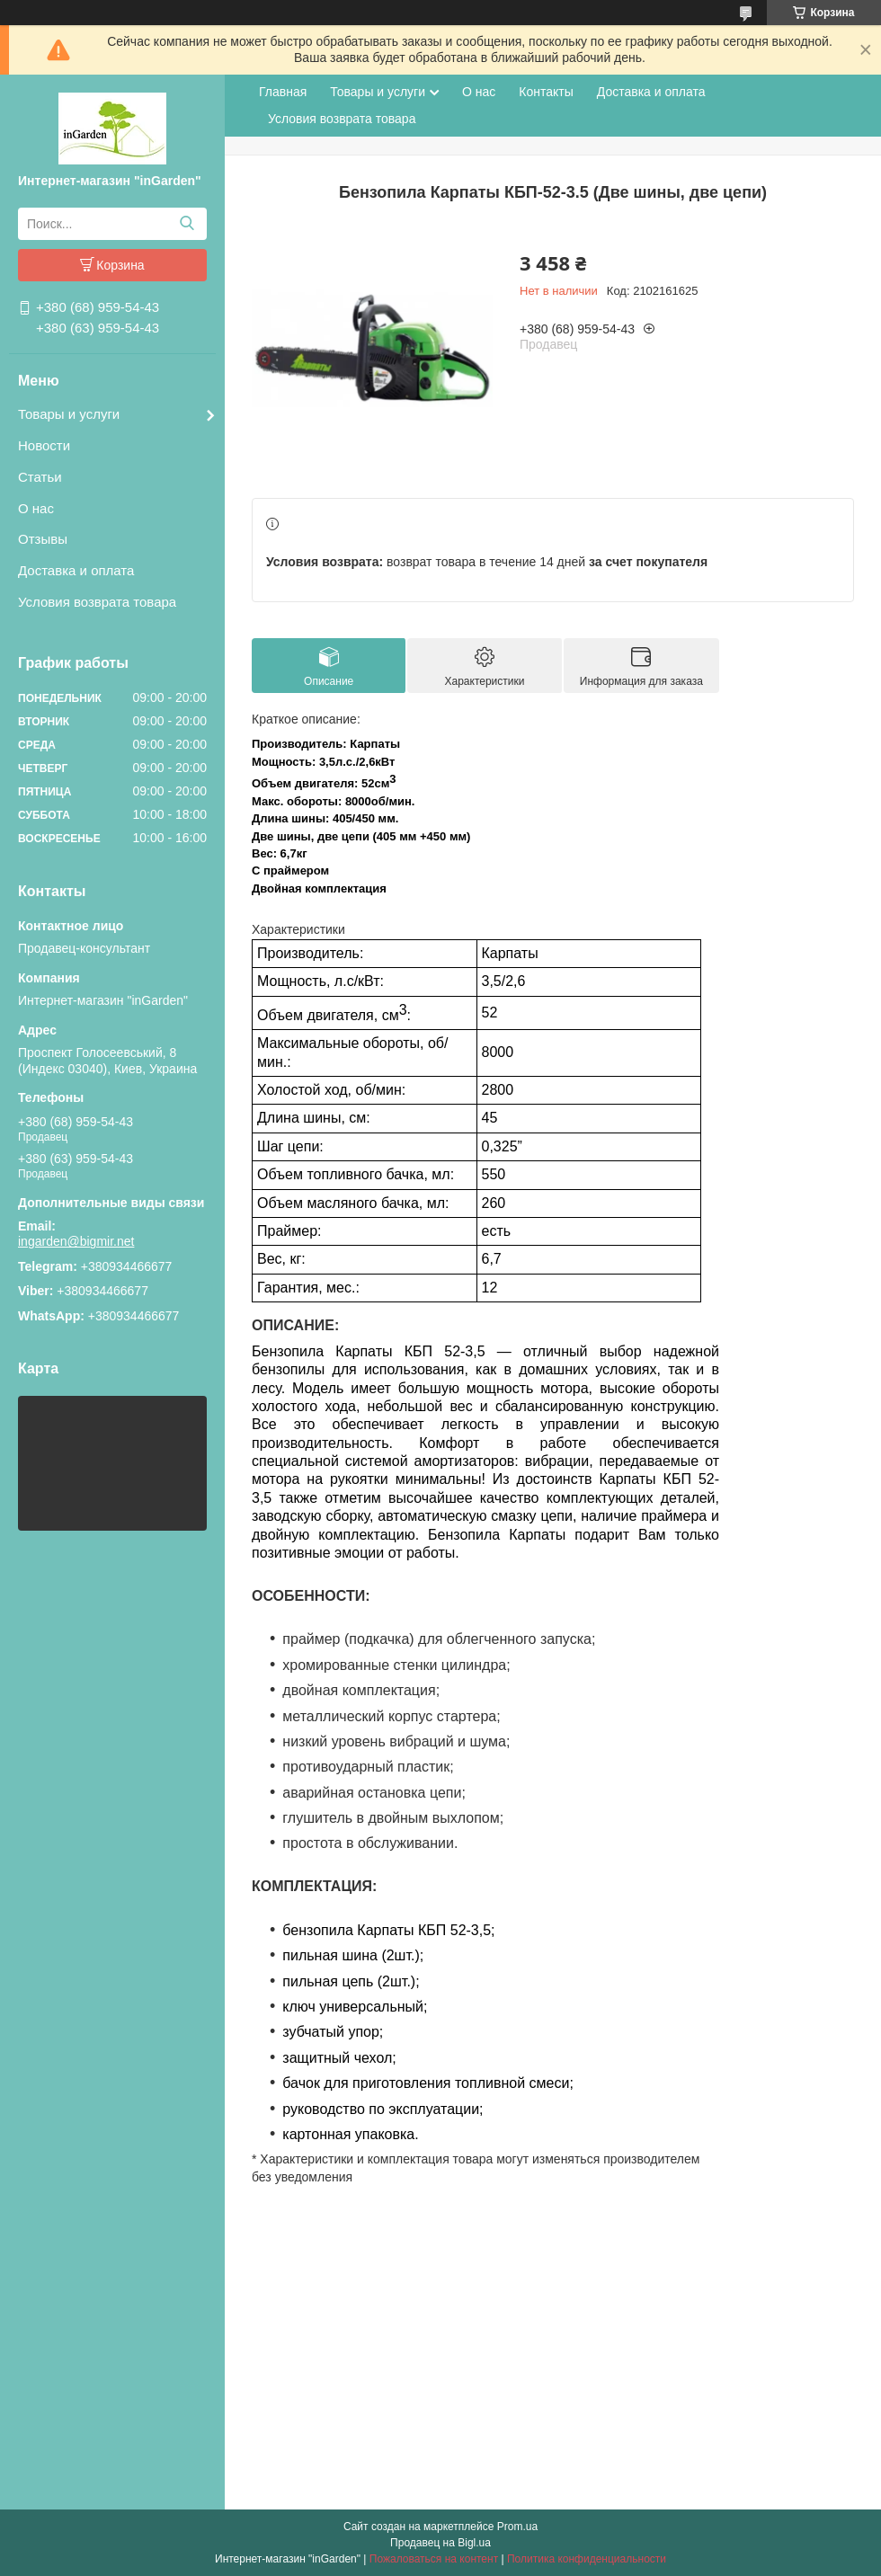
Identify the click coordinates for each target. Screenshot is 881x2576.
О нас (36, 508)
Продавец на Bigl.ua (440, 2542)
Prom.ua (517, 2526)
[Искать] (186, 224)
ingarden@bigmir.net (76, 1241)
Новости (44, 445)
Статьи (40, 476)
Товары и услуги (69, 414)
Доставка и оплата (76, 570)
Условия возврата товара (97, 601)
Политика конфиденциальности (586, 2559)
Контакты (546, 91)
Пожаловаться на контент (433, 2559)
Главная (283, 91)
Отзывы (42, 538)
